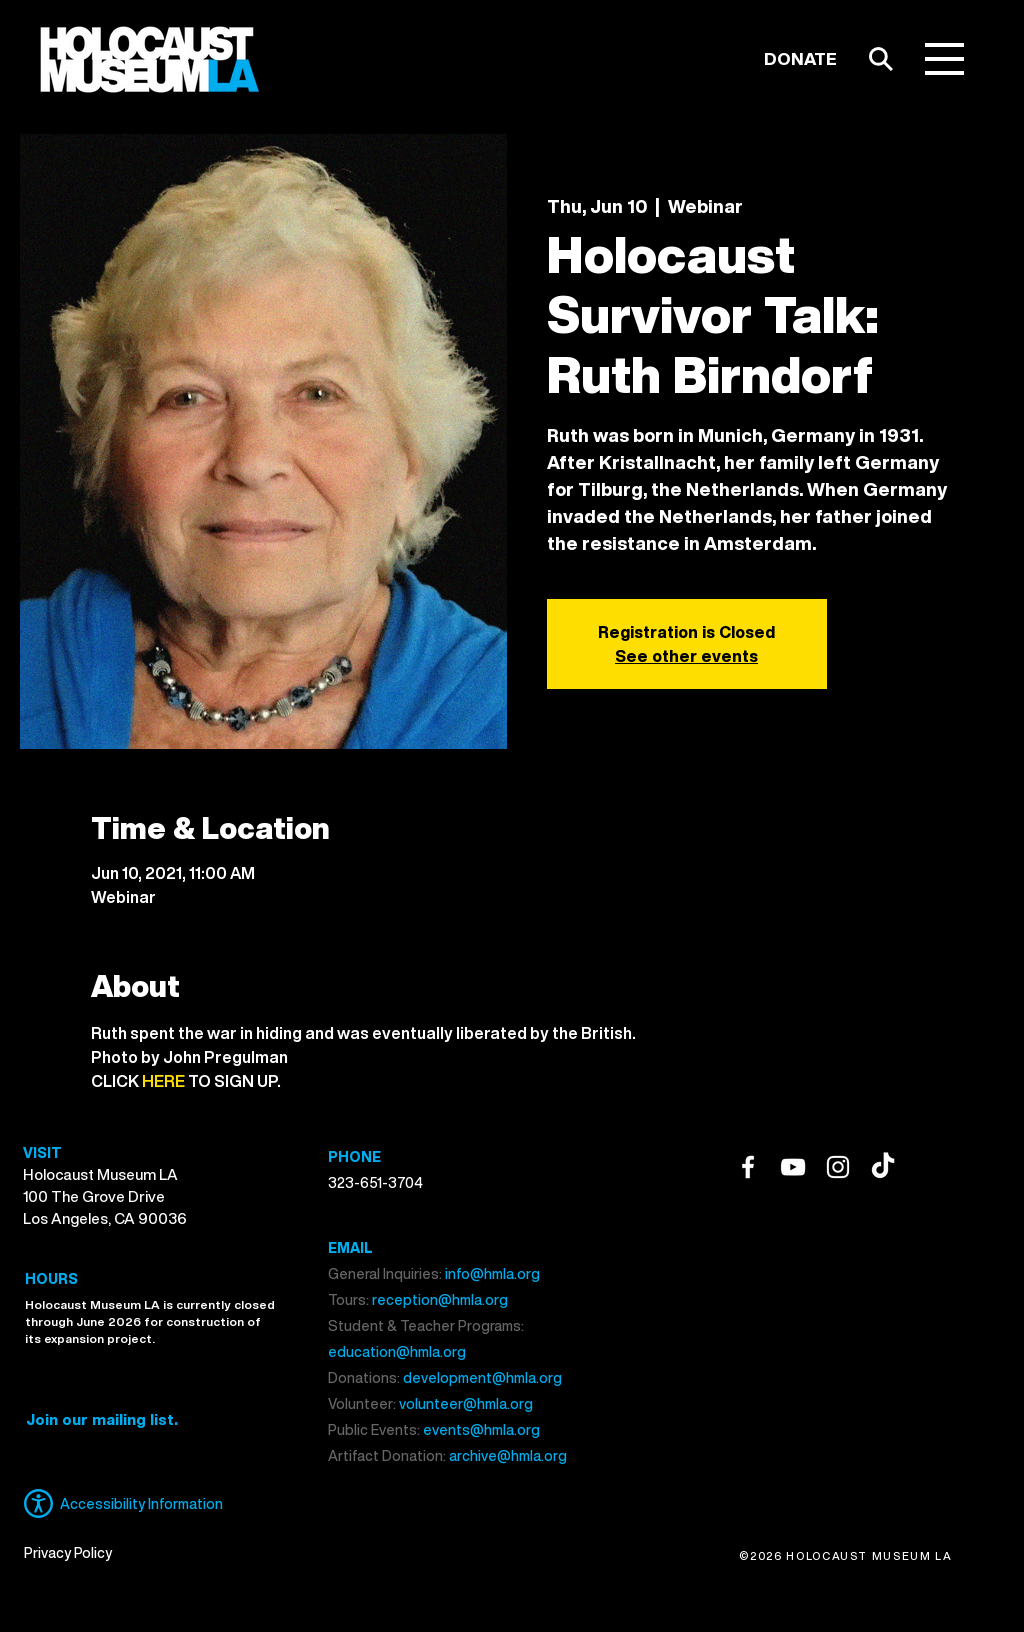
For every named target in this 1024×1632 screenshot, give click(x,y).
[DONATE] (800, 59)
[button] (944, 59)
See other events (686, 656)
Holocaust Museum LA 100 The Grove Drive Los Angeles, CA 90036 (105, 1196)
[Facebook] (748, 1167)
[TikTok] (883, 1167)
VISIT (42, 1152)
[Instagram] (838, 1167)
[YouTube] (793, 1167)
